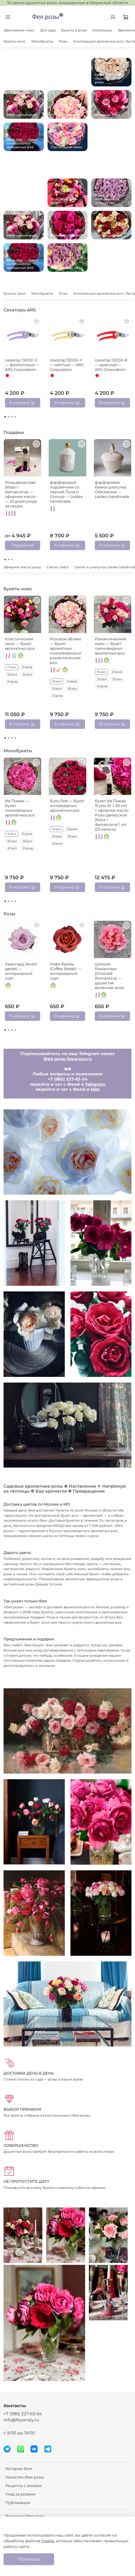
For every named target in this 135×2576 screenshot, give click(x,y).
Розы (63, 41)
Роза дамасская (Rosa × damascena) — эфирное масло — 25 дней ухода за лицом (21, 494)
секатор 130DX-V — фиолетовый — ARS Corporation (22, 365)
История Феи (18, 2468)
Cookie (47, 2541)
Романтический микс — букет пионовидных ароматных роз (110, 646)
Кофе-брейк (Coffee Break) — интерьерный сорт (65, 971)
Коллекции (102, 30)
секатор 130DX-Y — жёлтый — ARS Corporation (66, 365)
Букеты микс (15, 41)
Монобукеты (42, 41)
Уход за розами (20, 2494)
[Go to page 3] (12, 416)
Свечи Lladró (58, 567)
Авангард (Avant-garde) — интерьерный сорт (22, 971)
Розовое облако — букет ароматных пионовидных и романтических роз (65, 651)
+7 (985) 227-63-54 (23, 2413)
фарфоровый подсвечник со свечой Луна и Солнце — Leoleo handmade (66, 492)
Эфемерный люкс (19, 30)
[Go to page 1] (5, 416)
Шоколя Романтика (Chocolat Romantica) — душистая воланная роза (109, 976)
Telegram (95, 1084)
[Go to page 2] (8, 416)
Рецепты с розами (23, 2485)
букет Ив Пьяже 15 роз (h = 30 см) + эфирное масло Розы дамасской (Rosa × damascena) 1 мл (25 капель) (112, 815)
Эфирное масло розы (22, 567)
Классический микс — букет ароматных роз (20, 644)
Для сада (48, 30)
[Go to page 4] (15, 416)
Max (95, 1089)
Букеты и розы (74, 30)
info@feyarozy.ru (21, 2419)
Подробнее (22, 545)
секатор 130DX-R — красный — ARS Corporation (111, 365)
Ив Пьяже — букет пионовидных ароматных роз (20, 808)
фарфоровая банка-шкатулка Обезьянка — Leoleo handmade (112, 489)
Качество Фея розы (24, 2477)
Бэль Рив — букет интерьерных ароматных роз (67, 806)
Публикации (17, 2502)
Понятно (29, 2559)
